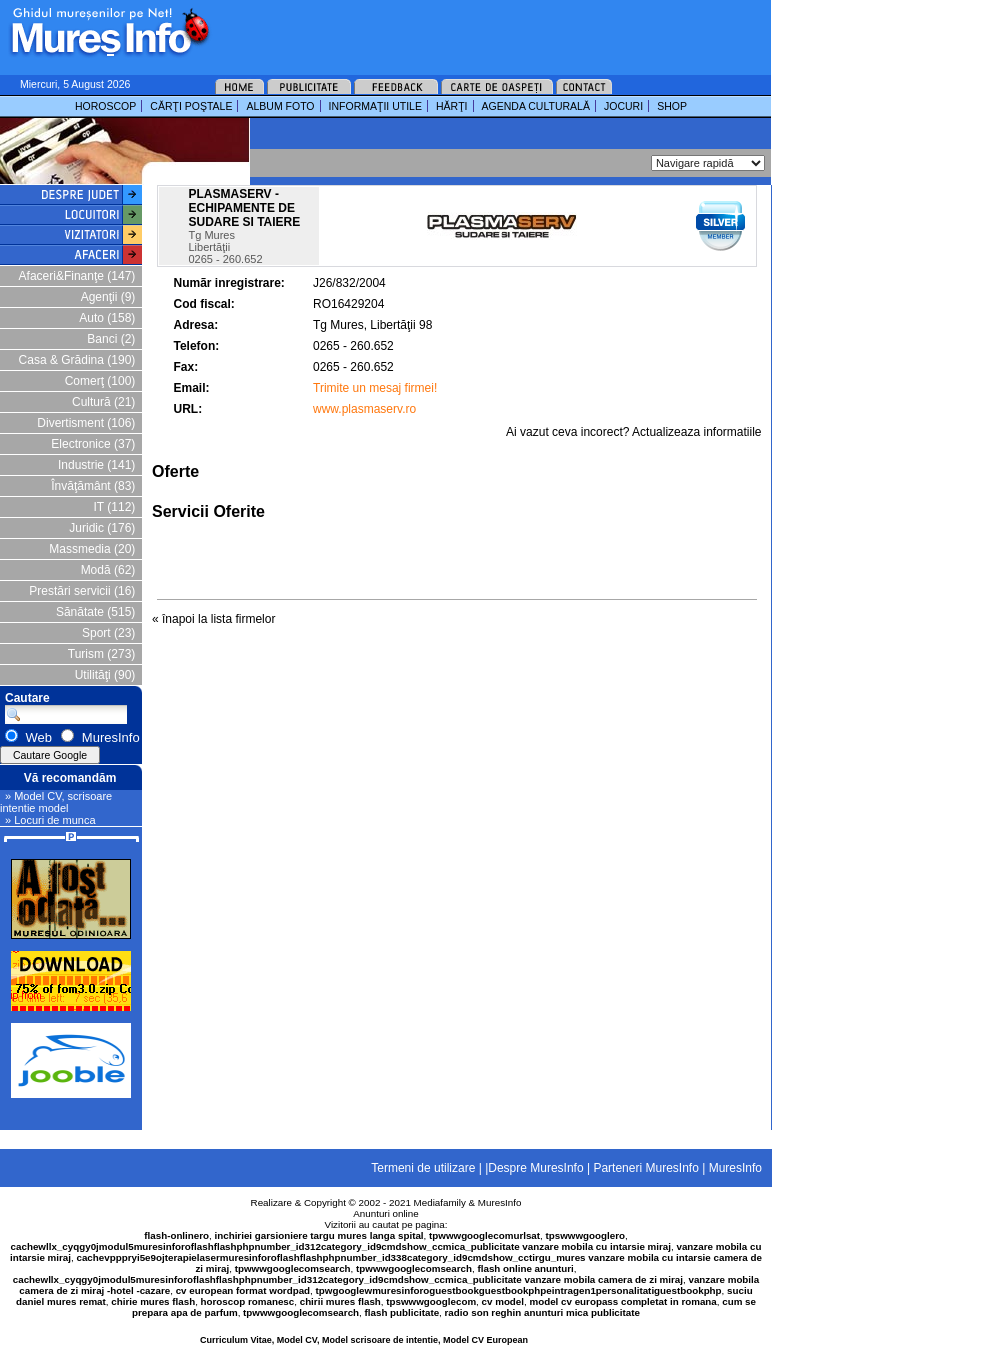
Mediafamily (440, 1202)
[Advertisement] (417, 140)
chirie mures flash (153, 1301)
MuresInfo (500, 1202)
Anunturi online (385, 1213)
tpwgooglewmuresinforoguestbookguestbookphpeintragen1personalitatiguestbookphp (519, 1290)
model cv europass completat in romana (622, 1301)
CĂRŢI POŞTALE (191, 106)
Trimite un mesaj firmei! (375, 388)
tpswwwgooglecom (431, 1301)
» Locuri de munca (50, 820)
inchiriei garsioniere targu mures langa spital (319, 1235)
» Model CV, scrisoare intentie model (56, 802)
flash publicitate (402, 1312)
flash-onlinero (176, 1235)
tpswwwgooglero (585, 1235)
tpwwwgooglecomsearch (293, 1268)
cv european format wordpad (243, 1290)
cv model (503, 1301)
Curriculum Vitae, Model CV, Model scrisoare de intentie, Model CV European (364, 1340)
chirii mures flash (340, 1301)
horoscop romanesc (248, 1301)
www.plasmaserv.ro (364, 409)
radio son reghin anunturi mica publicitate (542, 1312)
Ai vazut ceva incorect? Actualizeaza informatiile (633, 432)
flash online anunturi (525, 1268)
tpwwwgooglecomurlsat (484, 1235)
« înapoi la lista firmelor (213, 619)
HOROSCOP (105, 106)
